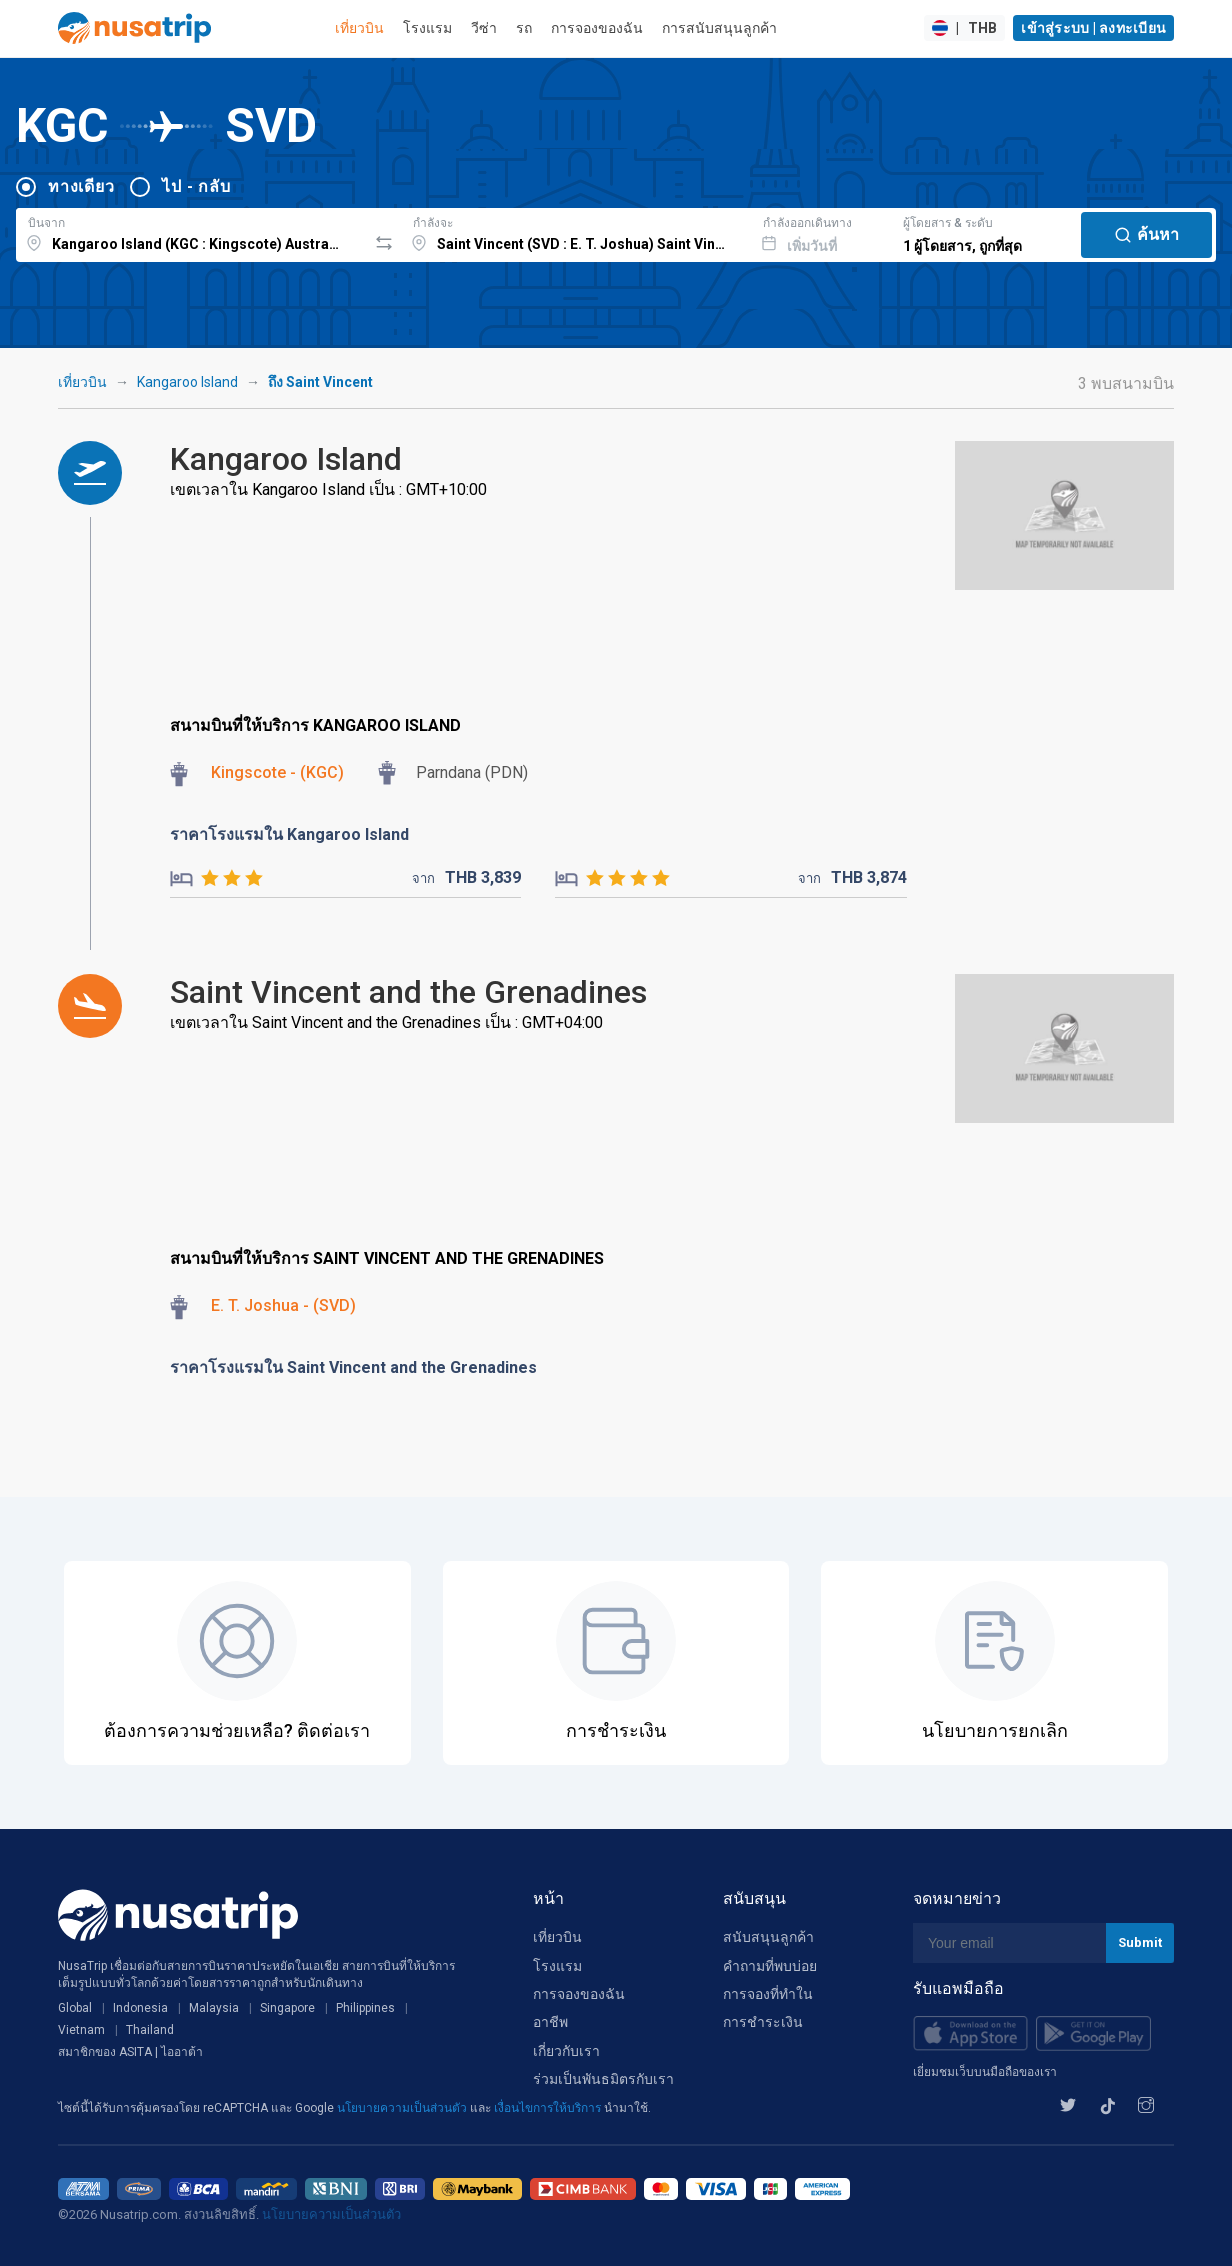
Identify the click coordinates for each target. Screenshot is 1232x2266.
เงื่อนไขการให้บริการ (549, 2108)
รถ (524, 28)
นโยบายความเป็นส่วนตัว (403, 2108)
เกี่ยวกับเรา (566, 2051)
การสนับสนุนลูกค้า (719, 28)
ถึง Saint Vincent (320, 382)
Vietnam (81, 2030)
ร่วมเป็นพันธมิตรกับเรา (603, 2079)
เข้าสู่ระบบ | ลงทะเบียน (1093, 28)
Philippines (365, 2008)
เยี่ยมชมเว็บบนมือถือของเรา (985, 2072)
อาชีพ (550, 2022)
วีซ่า (484, 28)
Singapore (287, 2008)
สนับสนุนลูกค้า (768, 1937)
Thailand (150, 2030)
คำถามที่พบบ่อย (770, 1966)
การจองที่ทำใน (768, 1994)
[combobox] (191, 232)
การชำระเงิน (763, 2022)
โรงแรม (427, 28)
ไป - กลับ (196, 186)
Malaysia (214, 2008)
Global (75, 2008)
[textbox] (191, 232)
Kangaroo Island (187, 382)
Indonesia (140, 2008)
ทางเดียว (81, 186)
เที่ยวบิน (359, 28)
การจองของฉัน (597, 28)
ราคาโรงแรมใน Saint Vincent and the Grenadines (353, 1367)
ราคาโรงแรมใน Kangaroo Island (289, 834)
